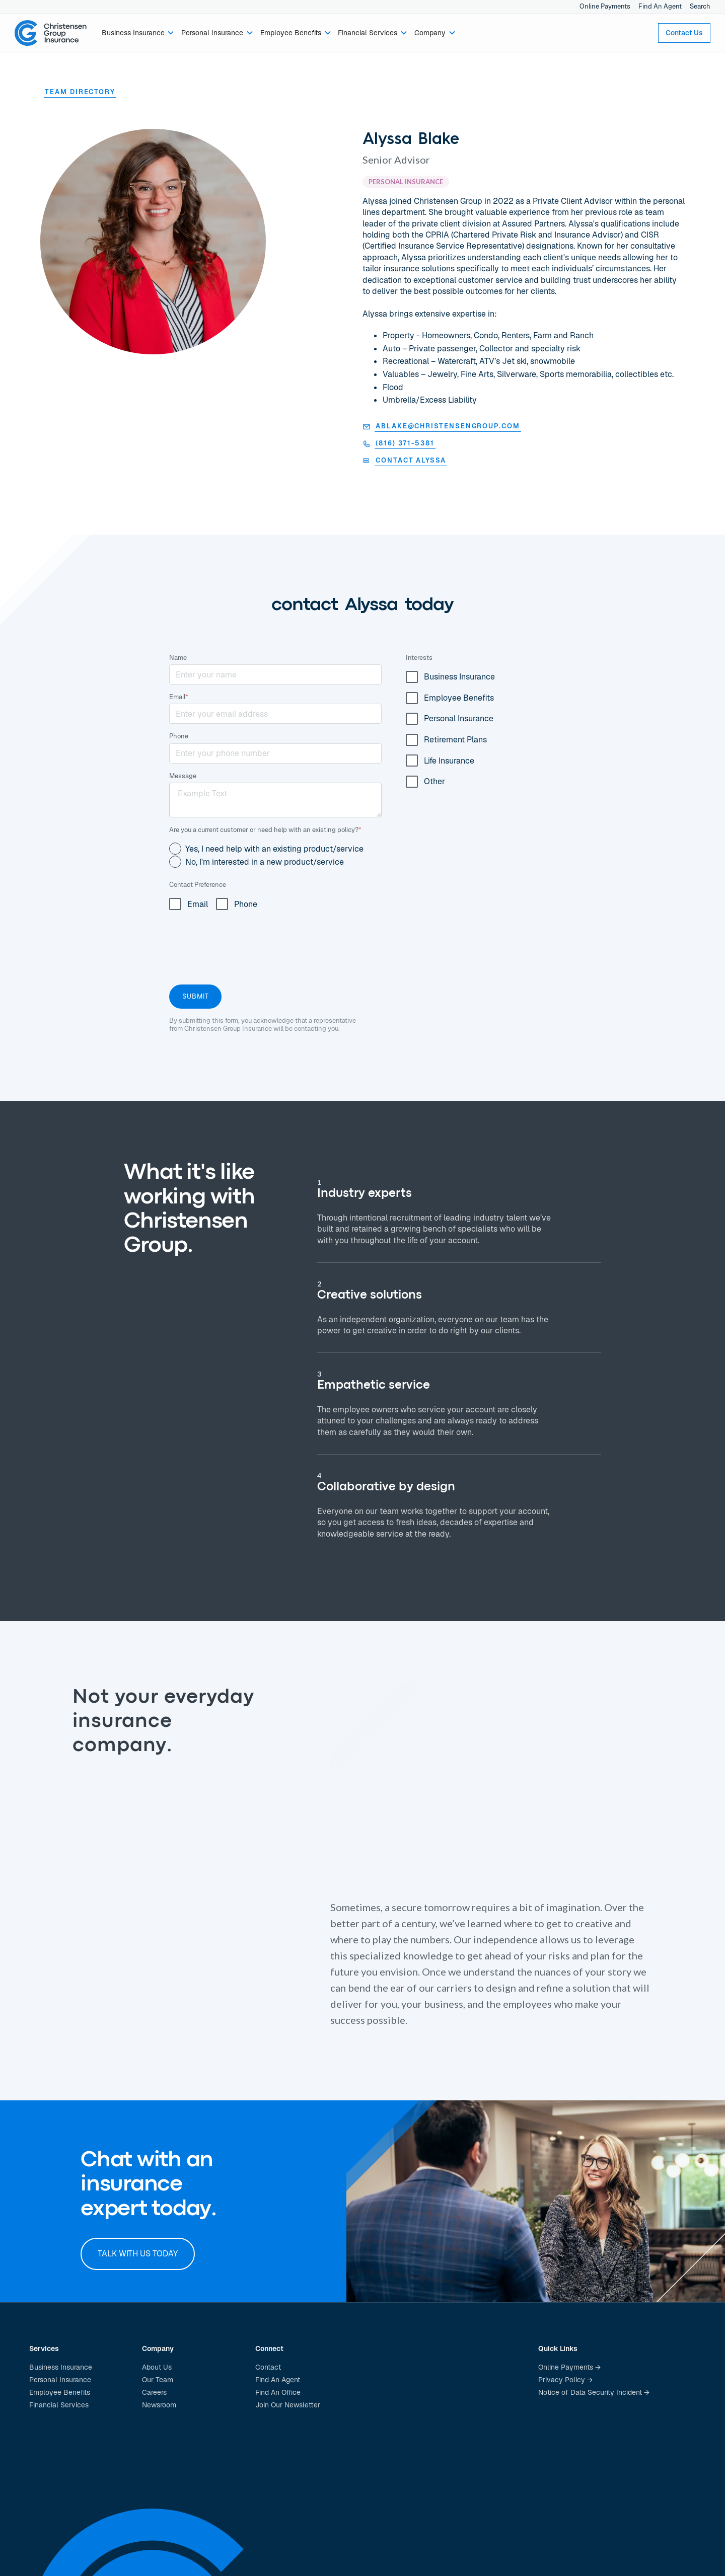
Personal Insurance (60, 2379)
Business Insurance (60, 2367)
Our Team (157, 2379)
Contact (268, 2367)
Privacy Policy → (565, 2379)
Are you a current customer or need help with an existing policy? (265, 829)
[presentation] (245, 944)
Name (178, 657)
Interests (419, 657)
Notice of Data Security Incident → (593, 2392)
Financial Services (59, 2404)
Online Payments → (569, 2367)
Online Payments (604, 6)
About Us (157, 2367)
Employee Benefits (59, 2392)
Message (182, 776)
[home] (51, 33)
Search (700, 6)
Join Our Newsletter (287, 2404)
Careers (154, 2392)
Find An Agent (660, 6)
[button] (138, 32)
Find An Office (278, 2392)
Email (178, 697)
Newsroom (159, 2404)
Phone (178, 736)
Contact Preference (197, 884)
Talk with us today (138, 2253)
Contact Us (684, 32)
